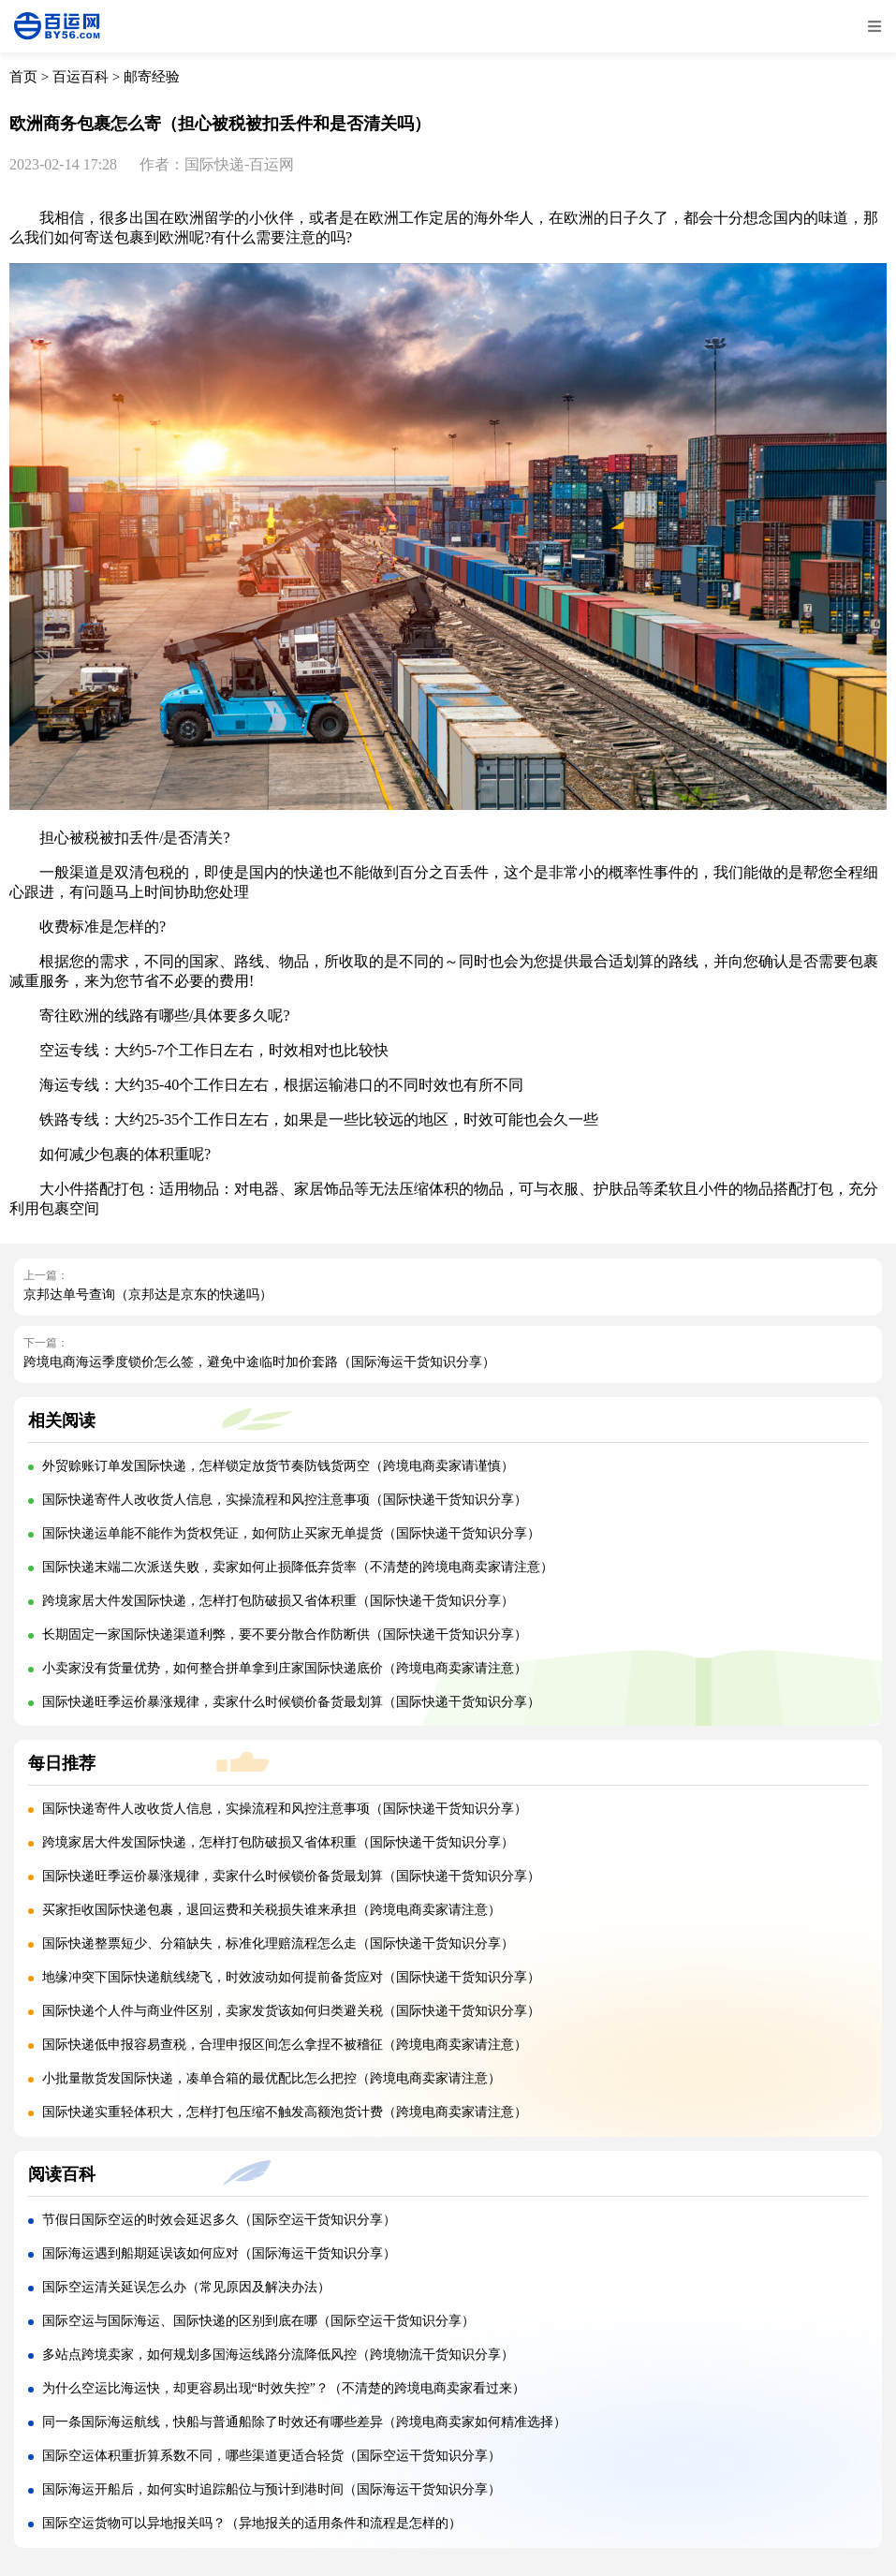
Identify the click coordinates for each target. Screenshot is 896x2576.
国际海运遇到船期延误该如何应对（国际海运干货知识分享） (219, 2253)
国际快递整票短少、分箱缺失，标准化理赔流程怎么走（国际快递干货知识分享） (278, 1943)
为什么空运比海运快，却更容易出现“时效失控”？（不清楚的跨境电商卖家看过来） (283, 2388)
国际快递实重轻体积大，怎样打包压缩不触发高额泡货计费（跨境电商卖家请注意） (284, 2112)
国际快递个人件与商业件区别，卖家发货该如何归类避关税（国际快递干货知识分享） (291, 2011)
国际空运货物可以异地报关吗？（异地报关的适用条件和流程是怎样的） (252, 2523)
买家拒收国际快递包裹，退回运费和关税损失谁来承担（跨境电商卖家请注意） (271, 1910)
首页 (23, 76)
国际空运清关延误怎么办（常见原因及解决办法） (186, 2287)
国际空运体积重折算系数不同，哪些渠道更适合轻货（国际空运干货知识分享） (271, 2456)
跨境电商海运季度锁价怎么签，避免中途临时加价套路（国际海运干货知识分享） (259, 1362)
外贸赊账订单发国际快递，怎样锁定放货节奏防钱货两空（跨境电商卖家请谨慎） (278, 1466)
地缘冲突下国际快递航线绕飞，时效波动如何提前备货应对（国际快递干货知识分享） (291, 1977)
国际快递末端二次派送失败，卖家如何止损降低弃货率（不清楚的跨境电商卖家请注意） (297, 1567)
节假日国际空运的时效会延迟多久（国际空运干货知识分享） (219, 2220)
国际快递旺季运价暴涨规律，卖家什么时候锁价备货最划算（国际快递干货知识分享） (291, 1702)
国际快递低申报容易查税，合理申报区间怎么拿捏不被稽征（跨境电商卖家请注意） (284, 2045)
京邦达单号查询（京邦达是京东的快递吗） (147, 1295)
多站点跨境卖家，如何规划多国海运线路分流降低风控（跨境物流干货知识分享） (278, 2355)
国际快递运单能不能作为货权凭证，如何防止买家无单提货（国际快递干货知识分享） (291, 1533)
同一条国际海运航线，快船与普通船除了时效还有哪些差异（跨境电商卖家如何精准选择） (304, 2422)
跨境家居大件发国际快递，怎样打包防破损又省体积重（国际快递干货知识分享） (278, 1601)
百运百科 (80, 76)
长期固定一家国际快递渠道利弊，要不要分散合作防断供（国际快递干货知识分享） (284, 1634)
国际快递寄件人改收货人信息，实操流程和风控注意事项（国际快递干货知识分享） (284, 1500)
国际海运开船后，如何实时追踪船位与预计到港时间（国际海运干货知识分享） (271, 2489)
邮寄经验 (152, 76)
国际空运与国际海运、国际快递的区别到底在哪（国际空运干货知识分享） (258, 2321)
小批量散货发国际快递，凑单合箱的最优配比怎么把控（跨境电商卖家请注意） (271, 2078)
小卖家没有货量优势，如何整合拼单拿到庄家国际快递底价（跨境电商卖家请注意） (284, 1668)
